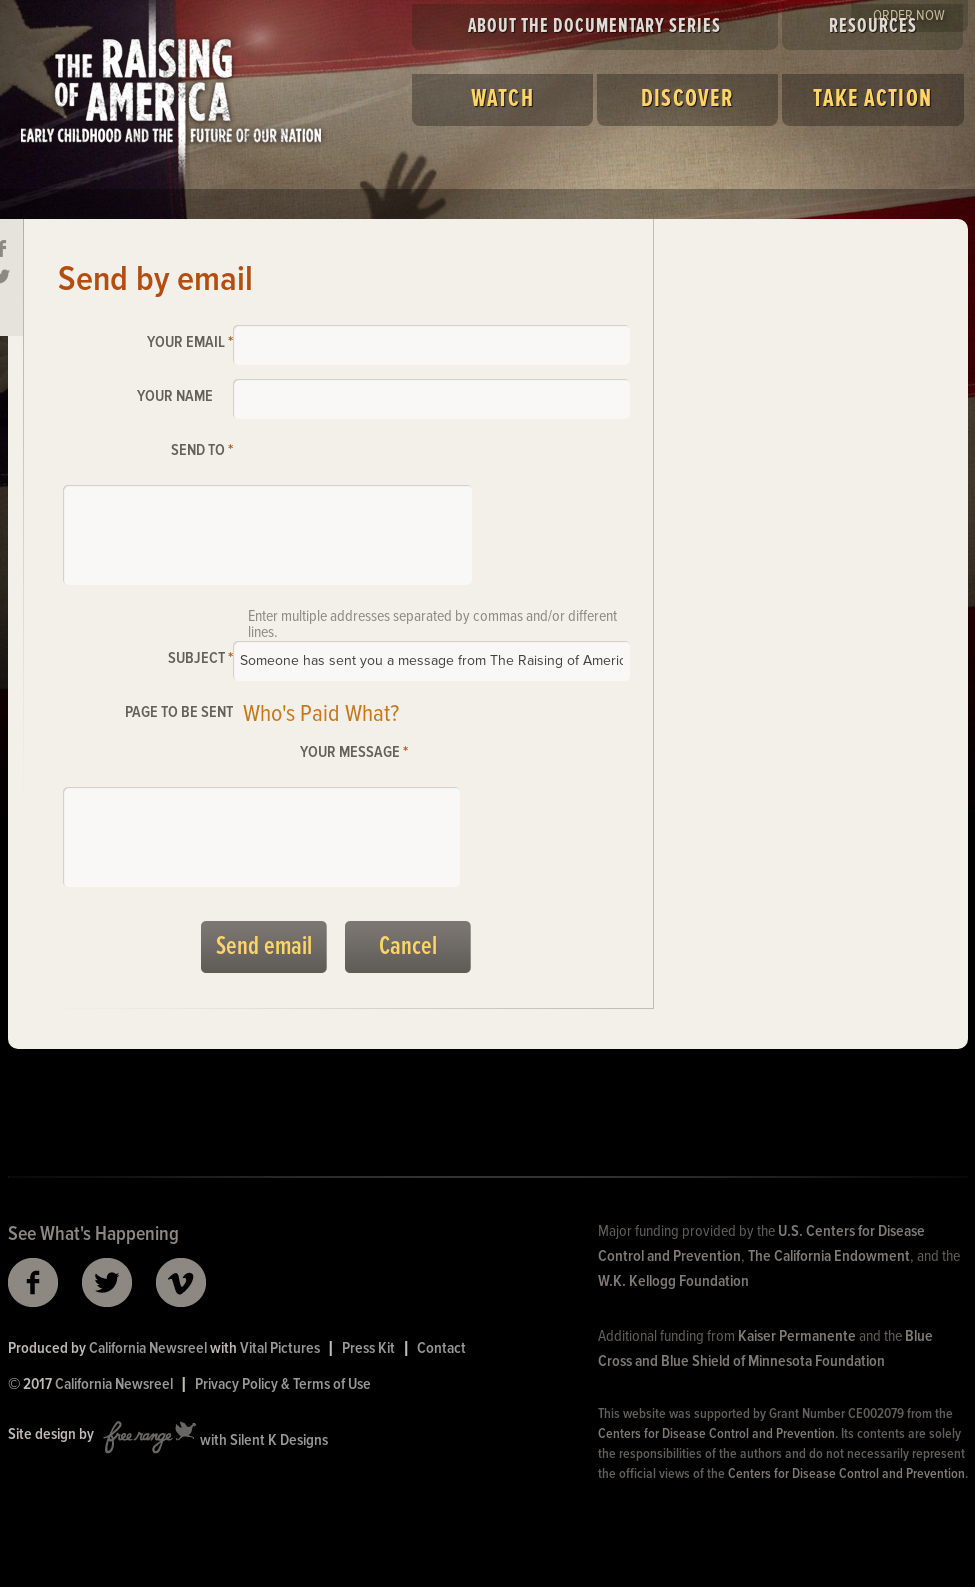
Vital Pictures (280, 1348)
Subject (200, 658)
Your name (175, 396)
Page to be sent (179, 712)
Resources (873, 27)
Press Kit (368, 1348)
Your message (354, 752)
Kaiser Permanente (797, 1336)
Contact (441, 1348)
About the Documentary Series (594, 27)
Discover (687, 99)
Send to (202, 450)
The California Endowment (829, 1256)
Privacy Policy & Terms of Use (283, 1384)
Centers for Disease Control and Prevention (716, 1434)
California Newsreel (148, 1348)
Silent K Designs (279, 1441)
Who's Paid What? (321, 714)
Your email (190, 342)
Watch (502, 99)
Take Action (872, 99)
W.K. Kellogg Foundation (673, 1281)
